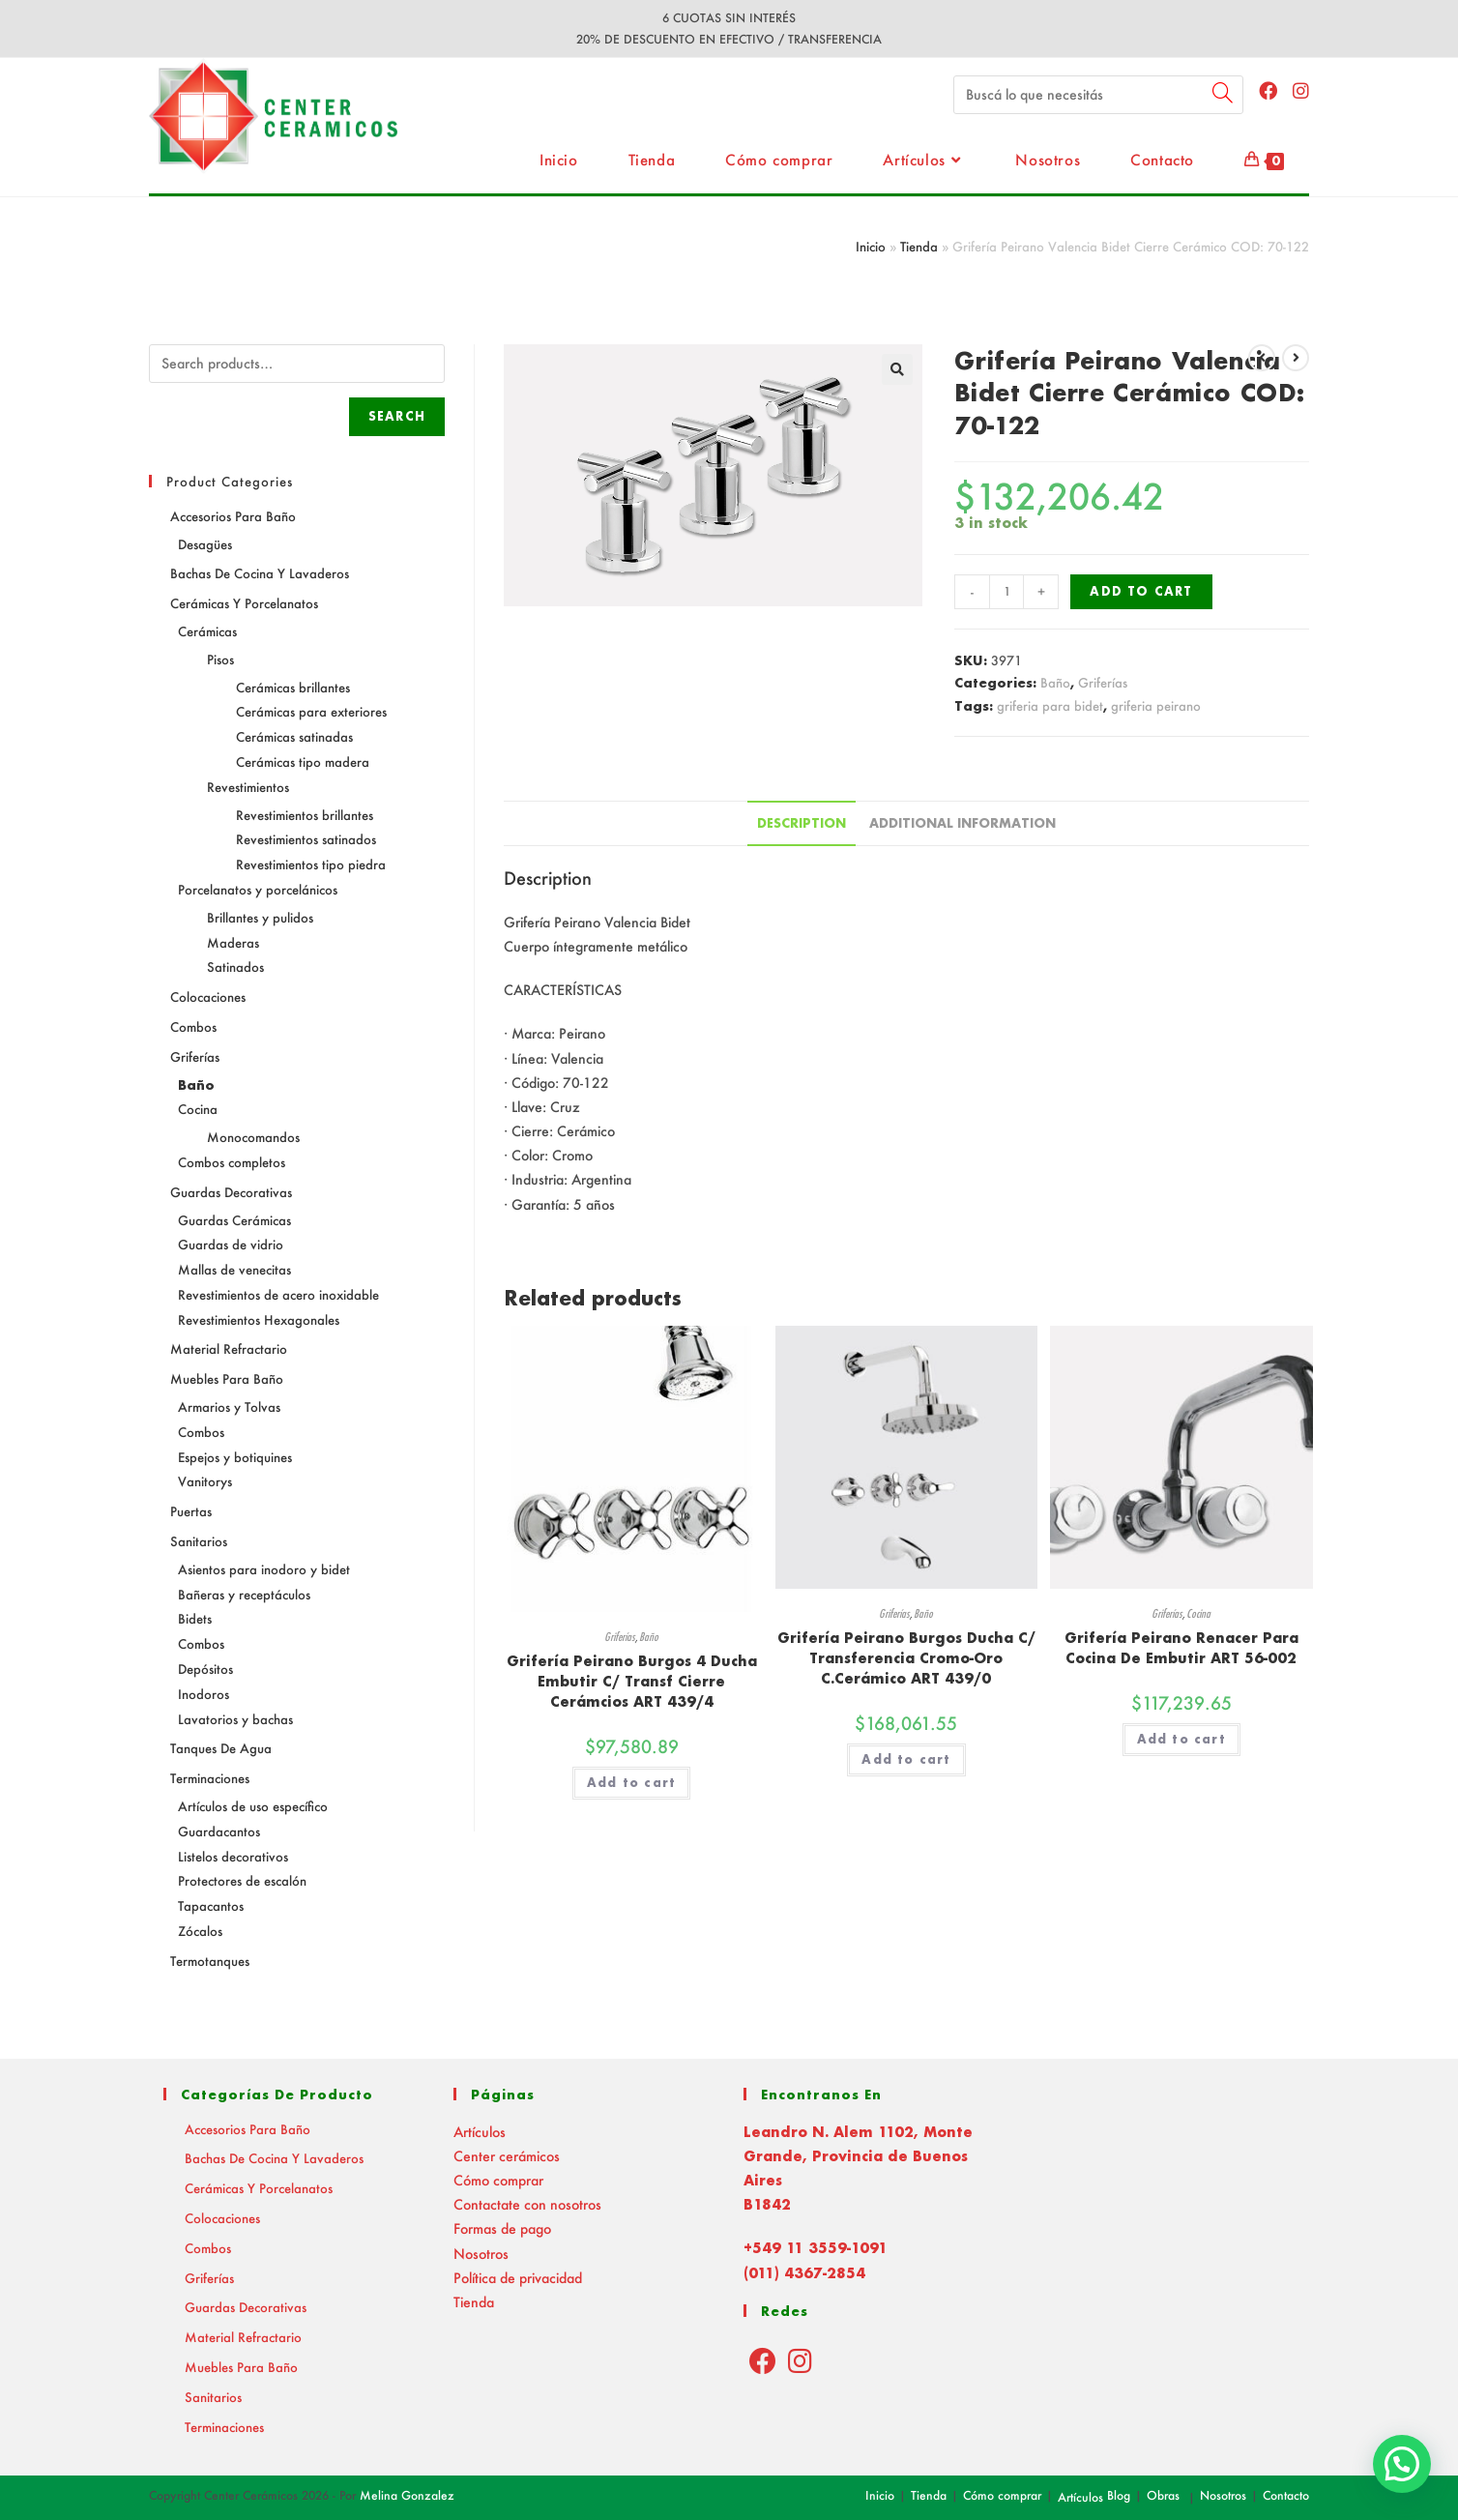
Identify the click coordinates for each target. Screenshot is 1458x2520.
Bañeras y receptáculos (244, 1594)
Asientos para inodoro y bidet (264, 1569)
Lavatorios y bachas (235, 1719)
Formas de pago (502, 2228)
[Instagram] (800, 2360)
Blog (1118, 2495)
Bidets (195, 1618)
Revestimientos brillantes (304, 814)
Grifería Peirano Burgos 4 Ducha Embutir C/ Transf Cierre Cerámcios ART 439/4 (632, 1681)
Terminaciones (209, 1778)
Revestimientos (248, 786)
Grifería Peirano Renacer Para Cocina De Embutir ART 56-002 (1181, 1647)
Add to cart (1141, 591)
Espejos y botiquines (235, 1457)
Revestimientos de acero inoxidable (278, 1294)
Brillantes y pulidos (260, 917)
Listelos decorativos (233, 1856)
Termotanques (209, 1960)
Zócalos (200, 1930)
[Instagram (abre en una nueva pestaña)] (1301, 90)
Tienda (919, 246)
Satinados (235, 966)
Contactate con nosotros (527, 2204)
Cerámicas (207, 631)
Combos (193, 1026)
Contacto (1286, 2495)
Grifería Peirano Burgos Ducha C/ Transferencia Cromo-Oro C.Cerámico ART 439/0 (906, 1657)
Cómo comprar (498, 2180)
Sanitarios (198, 1541)
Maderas (233, 942)
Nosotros (481, 2253)
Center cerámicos (506, 2156)
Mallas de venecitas (234, 1269)
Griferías (1102, 682)
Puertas (191, 1511)
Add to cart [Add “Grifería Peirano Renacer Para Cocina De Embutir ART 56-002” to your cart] (1181, 1739)
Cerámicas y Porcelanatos (244, 603)
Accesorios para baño (233, 516)
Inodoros (203, 1693)
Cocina (1198, 1613)
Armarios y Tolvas (229, 1406)
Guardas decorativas (231, 1192)
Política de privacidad (517, 2278)
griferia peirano (1156, 705)
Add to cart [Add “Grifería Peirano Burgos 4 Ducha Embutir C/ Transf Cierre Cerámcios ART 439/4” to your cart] (631, 1782)
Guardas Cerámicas (234, 1220)
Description (801, 823)
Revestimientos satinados (306, 839)
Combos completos (231, 1162)
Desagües (205, 544)
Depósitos (205, 1668)
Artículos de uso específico (253, 1806)
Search (396, 416)
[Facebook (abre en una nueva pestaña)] (1268, 90)
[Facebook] (762, 2360)
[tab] (801, 823)
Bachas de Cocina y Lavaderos (259, 573)
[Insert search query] (1098, 94)
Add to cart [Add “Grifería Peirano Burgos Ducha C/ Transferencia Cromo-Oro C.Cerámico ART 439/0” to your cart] (905, 1759)
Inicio (871, 246)
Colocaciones (208, 996)
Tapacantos (211, 1905)
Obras (1163, 2495)
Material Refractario (228, 1348)
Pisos (220, 659)
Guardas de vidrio (230, 1244)
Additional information (962, 823)
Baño (1055, 682)
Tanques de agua (221, 1748)
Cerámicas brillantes (293, 687)
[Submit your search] (1224, 92)
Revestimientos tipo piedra (311, 864)
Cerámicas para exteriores (311, 711)
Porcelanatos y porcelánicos (257, 889)
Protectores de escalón (242, 1880)
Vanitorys (205, 1481)
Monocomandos (253, 1136)
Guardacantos (219, 1831)
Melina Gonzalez (407, 2495)
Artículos (479, 2132)
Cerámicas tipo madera (302, 761)
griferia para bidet (1050, 705)
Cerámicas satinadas (294, 736)
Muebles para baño (226, 1378)
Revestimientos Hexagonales (258, 1319)
